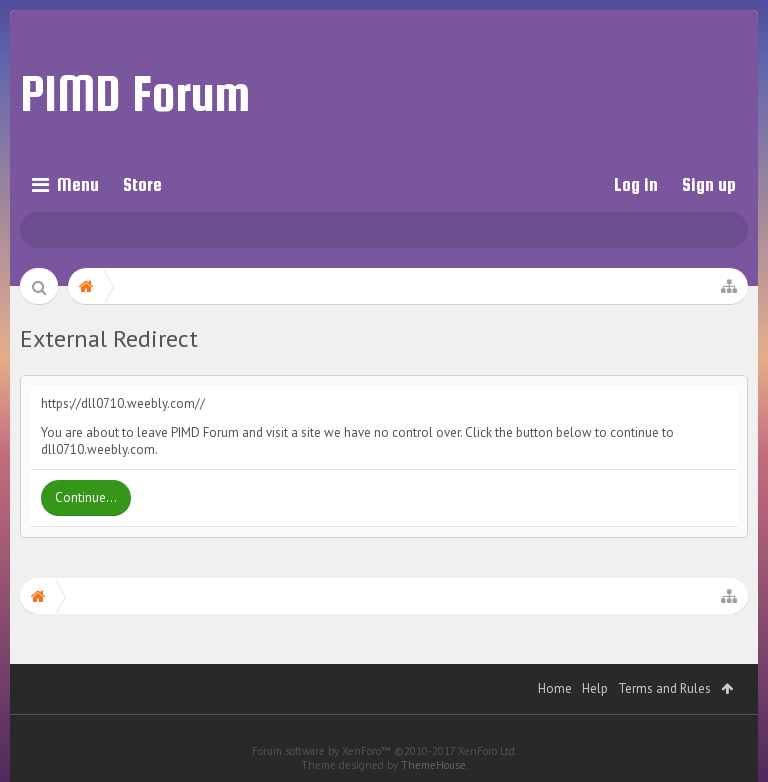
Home (555, 688)
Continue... (86, 497)
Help (595, 688)
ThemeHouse (433, 765)
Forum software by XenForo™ (384, 751)
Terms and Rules (664, 688)
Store (142, 184)
